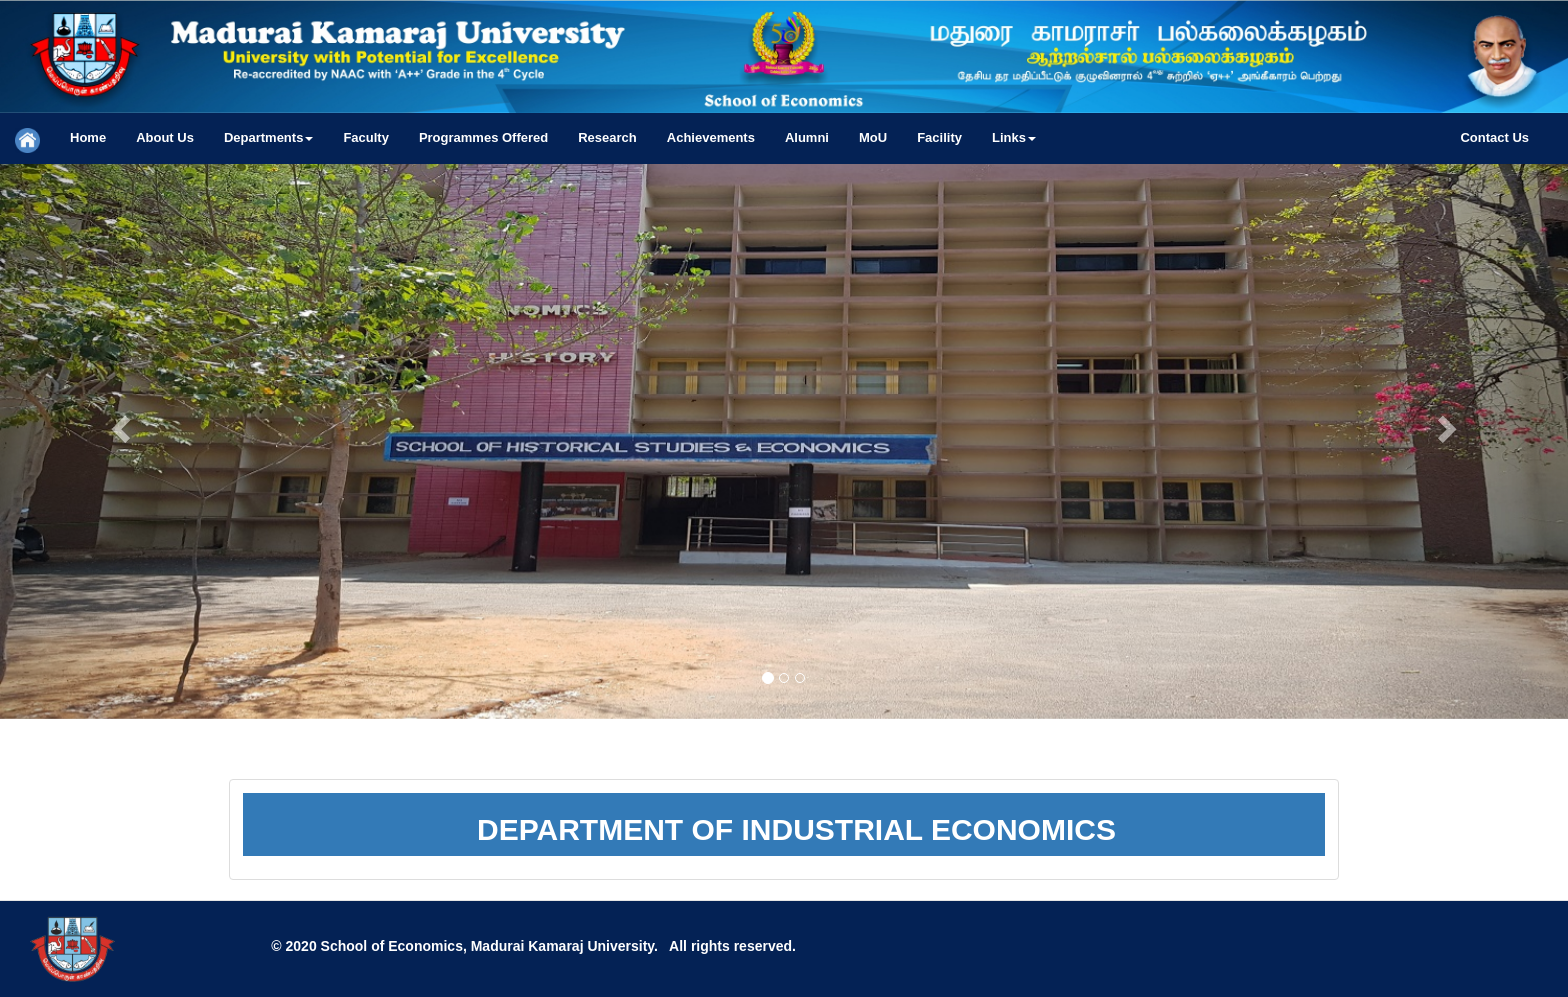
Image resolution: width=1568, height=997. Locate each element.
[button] (268, 138)
